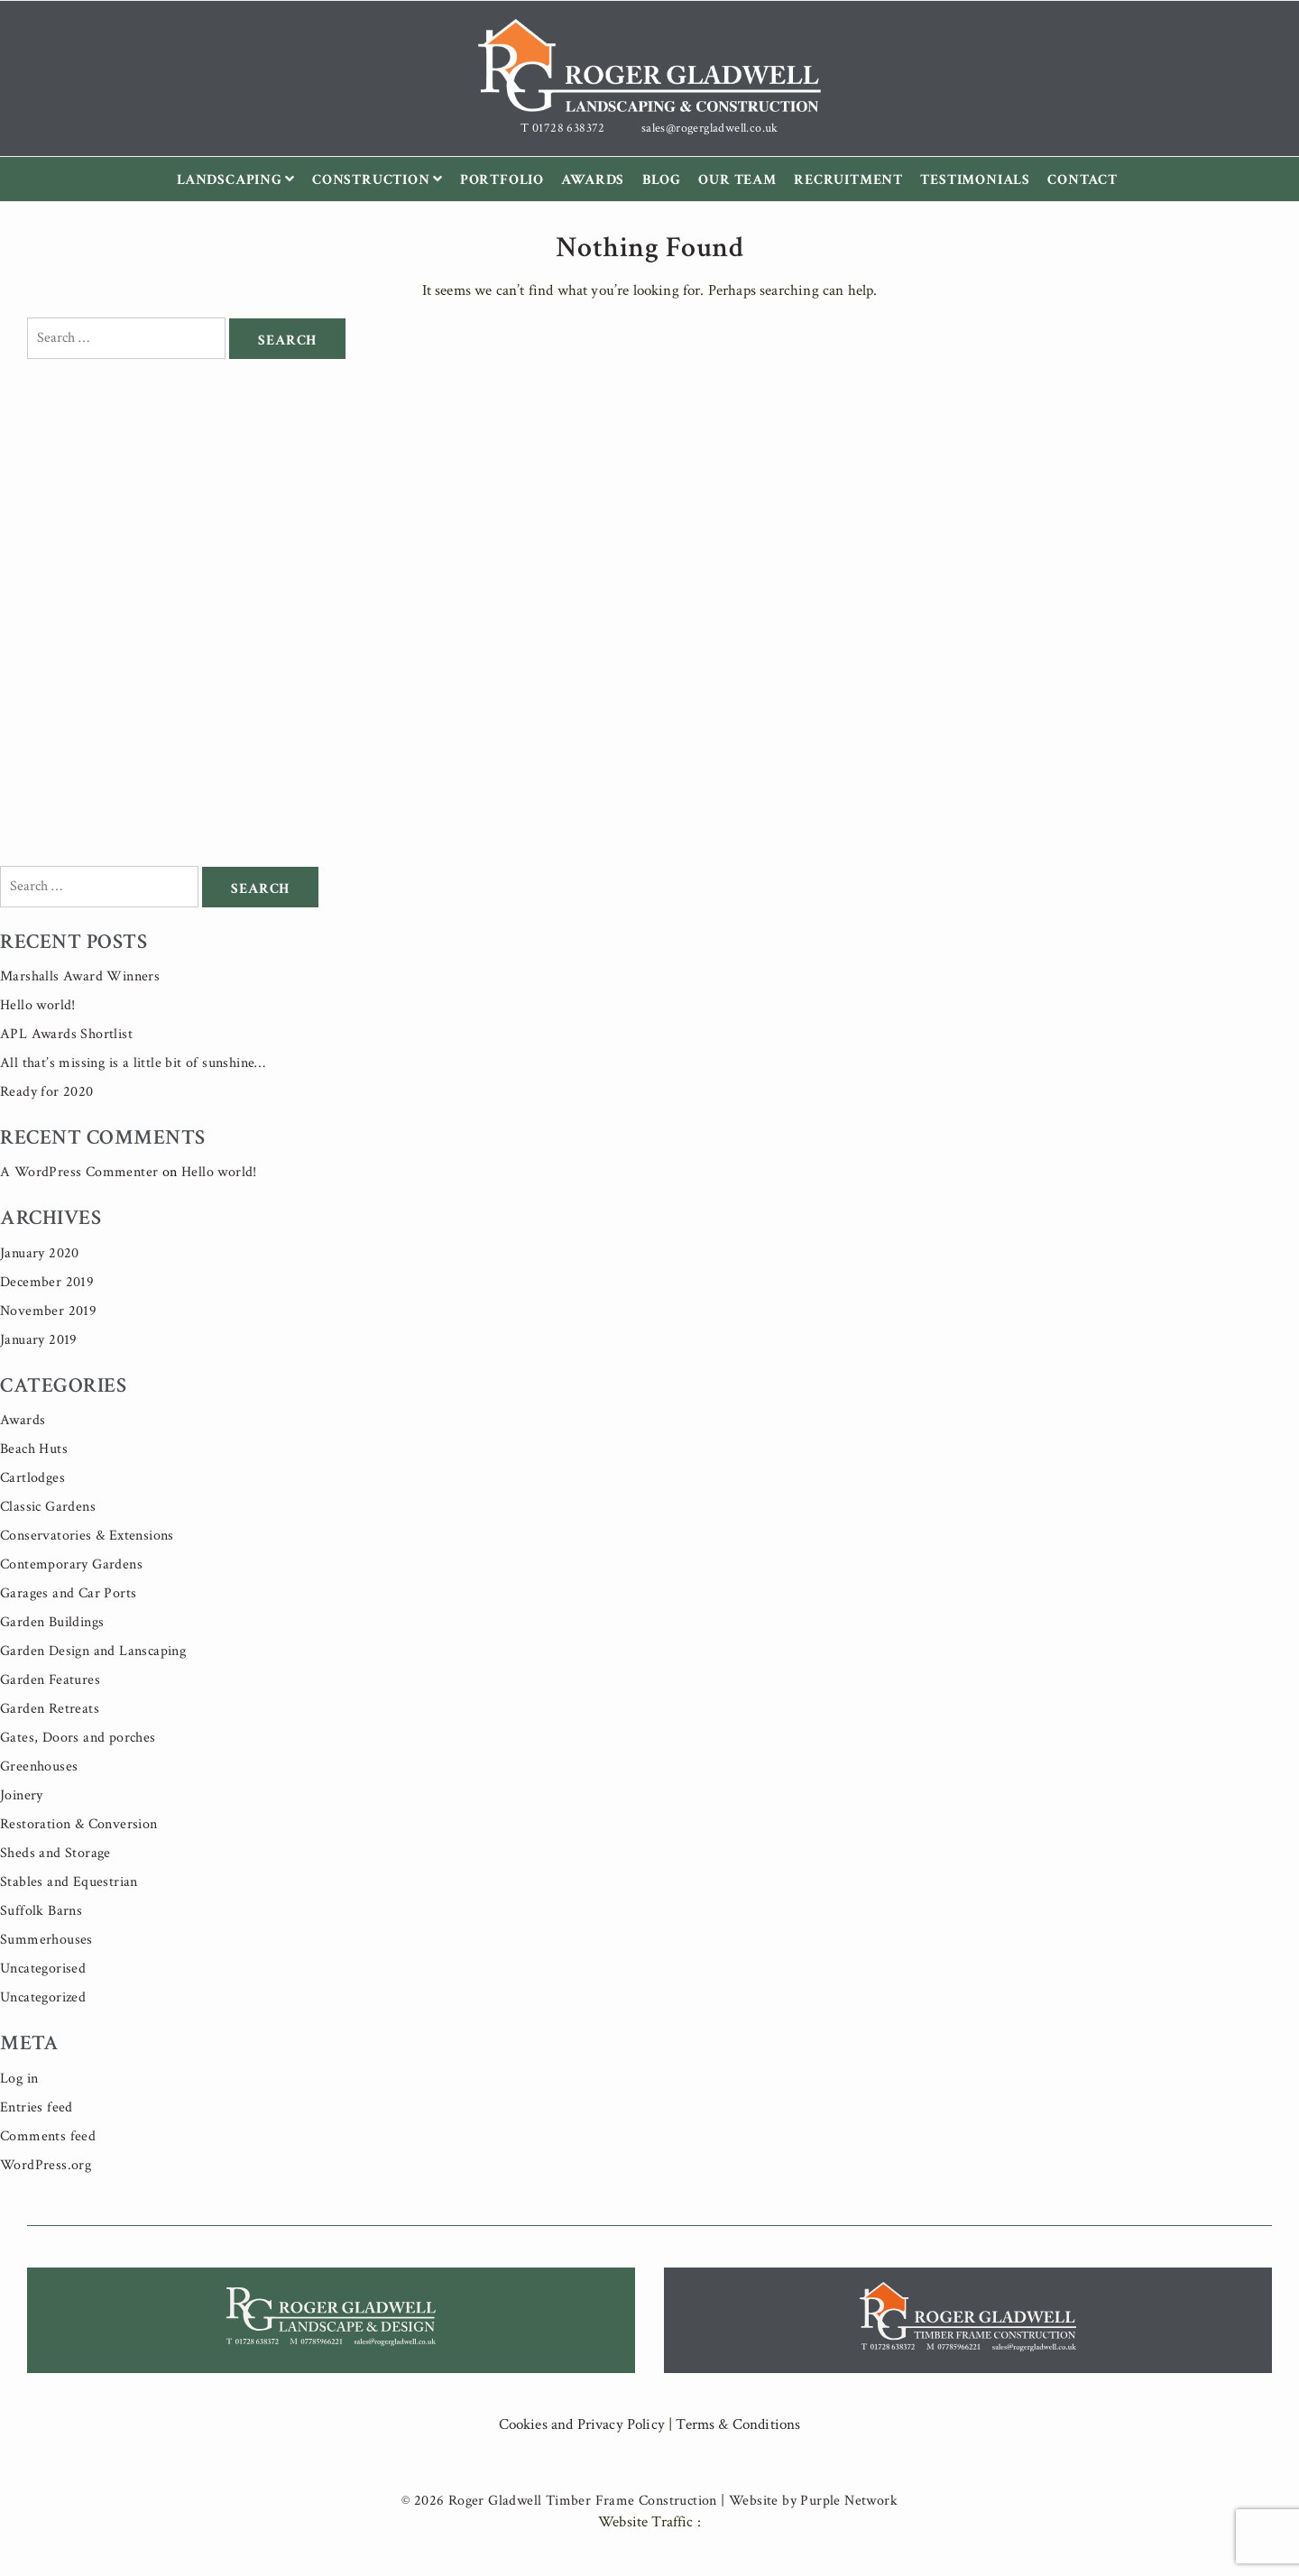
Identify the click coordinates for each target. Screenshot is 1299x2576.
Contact (1082, 179)
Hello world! (38, 1005)
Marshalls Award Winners (80, 976)
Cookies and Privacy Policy (582, 2424)
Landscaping (240, 179)
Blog (661, 179)
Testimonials (975, 179)
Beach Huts (34, 1449)
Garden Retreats (49, 1708)
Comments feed (48, 2136)
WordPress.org (45, 2165)
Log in (19, 2078)
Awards (592, 179)
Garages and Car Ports (68, 1593)
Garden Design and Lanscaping (93, 1651)
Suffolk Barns (41, 1910)
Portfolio (502, 179)
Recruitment (848, 179)
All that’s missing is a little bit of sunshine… (133, 1062)
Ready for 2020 (47, 1091)
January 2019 (39, 1339)
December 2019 (47, 1282)
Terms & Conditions (738, 2424)
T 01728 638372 (563, 128)
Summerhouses (46, 1939)
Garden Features (50, 1679)
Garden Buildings (52, 1622)
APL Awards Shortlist (66, 1034)
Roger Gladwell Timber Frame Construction (582, 2500)
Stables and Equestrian (69, 1881)
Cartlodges (32, 1477)
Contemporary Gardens (71, 1564)
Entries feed (36, 2107)
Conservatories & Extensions (87, 1535)
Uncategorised (43, 1968)
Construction (381, 179)
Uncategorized (43, 1997)
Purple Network (849, 2500)
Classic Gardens (48, 1506)
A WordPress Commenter (79, 1172)
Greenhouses (39, 1766)
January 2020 (39, 1253)
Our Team (737, 179)
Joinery (21, 1795)
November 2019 (48, 1311)
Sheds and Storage (55, 1853)
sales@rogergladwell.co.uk (709, 128)
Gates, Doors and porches (78, 1737)
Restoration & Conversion (79, 1824)
